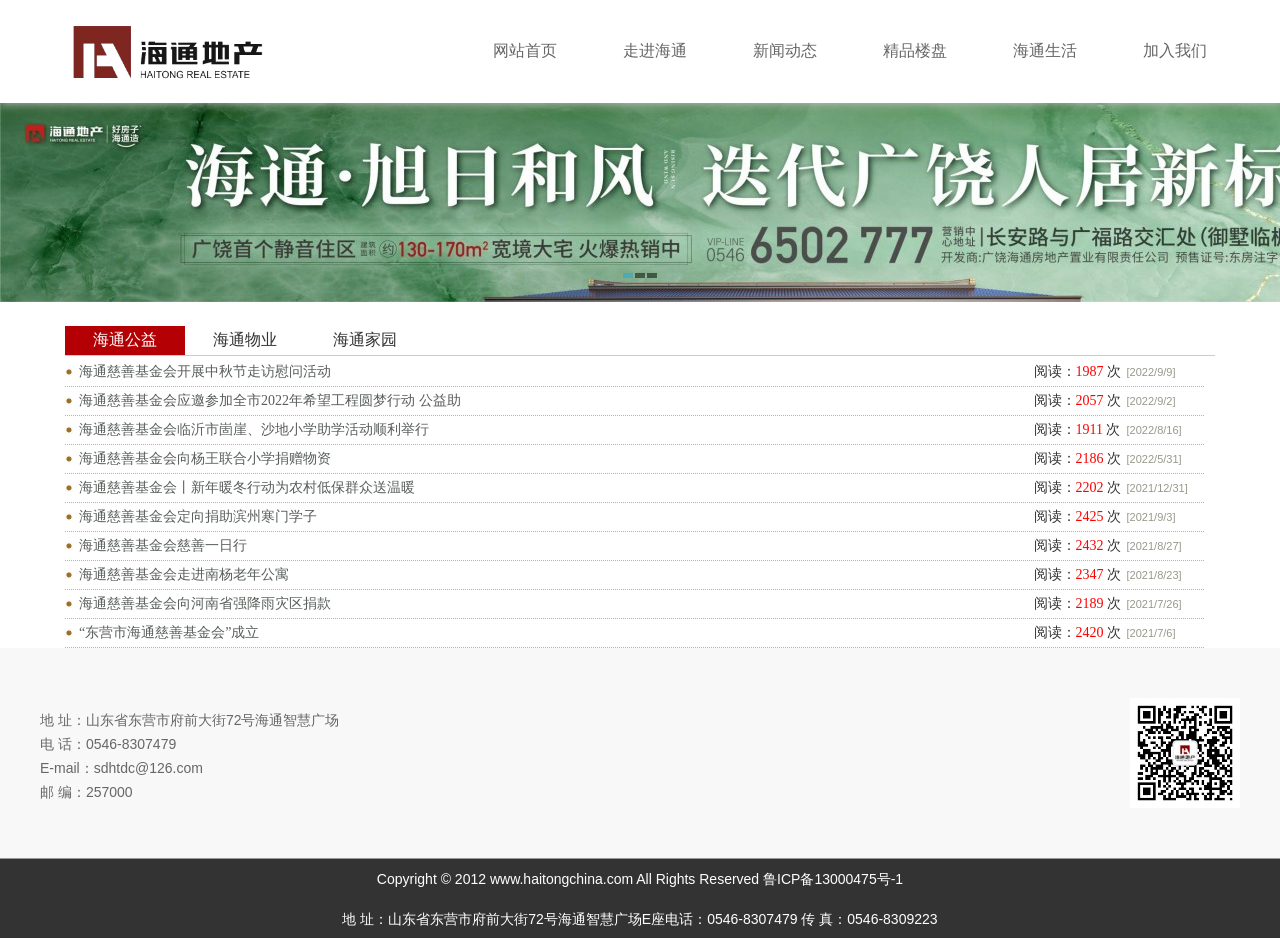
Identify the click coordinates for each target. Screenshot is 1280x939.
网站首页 (525, 50)
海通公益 (125, 339)
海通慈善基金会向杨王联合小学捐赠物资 (205, 458)
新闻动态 (785, 50)
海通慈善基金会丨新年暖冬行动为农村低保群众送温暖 (247, 487)
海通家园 (365, 339)
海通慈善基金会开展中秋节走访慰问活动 (205, 371)
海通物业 (245, 339)
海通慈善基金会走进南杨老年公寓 (184, 574)
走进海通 (655, 50)
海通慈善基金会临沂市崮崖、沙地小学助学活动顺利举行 (254, 429)
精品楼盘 (915, 50)
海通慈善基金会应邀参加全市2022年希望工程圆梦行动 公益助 (270, 400)
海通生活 (1045, 50)
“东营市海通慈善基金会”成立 (169, 632)
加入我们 (1175, 50)
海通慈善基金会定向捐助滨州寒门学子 (198, 516)
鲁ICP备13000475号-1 (833, 879)
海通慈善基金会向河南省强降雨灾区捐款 (205, 603)
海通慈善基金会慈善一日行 (163, 545)
